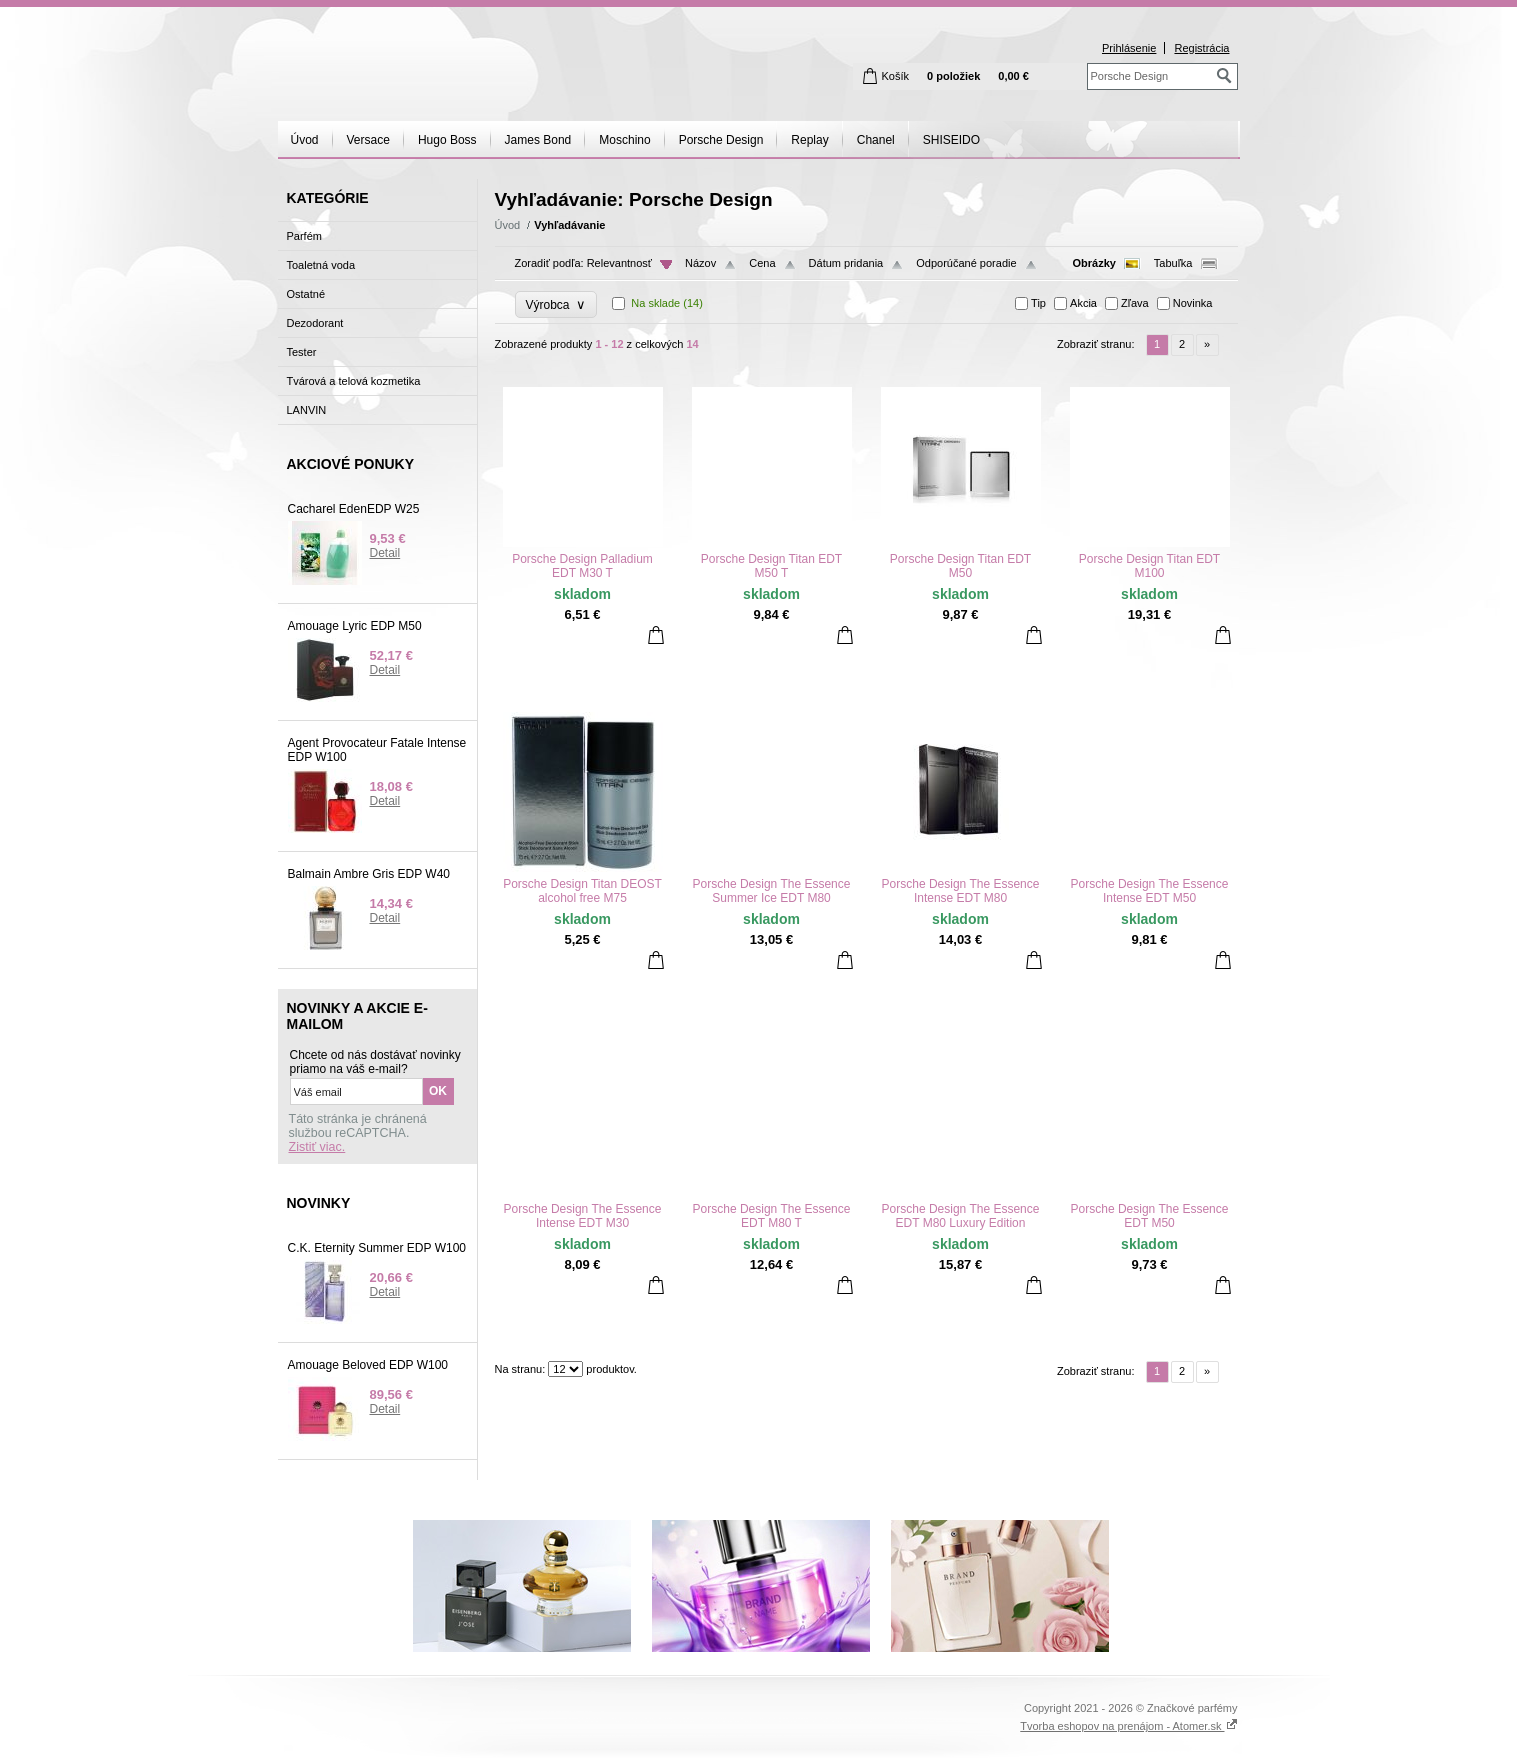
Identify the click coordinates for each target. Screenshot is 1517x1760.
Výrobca (556, 304)
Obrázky (1094, 263)
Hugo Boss (447, 140)
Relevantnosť (619, 263)
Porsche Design (721, 140)
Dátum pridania (846, 263)
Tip (1038, 303)
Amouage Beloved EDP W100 (368, 1365)
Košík (896, 76)
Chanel (876, 140)
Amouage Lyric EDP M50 (355, 626)
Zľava (1135, 303)
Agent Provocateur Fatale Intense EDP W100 (377, 750)
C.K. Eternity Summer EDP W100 (377, 1248)
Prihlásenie (1129, 48)
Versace (368, 140)
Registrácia (1201, 48)
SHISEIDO (951, 140)
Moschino (624, 140)
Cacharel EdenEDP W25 (354, 509)
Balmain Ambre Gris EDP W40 (369, 874)
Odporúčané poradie (966, 263)
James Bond (538, 140)
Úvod (305, 140)
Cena (762, 263)
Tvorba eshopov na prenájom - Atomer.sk (1128, 1726)
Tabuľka (1173, 263)
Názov (700, 263)
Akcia (1083, 303)
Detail (385, 553)
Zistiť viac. (317, 1147)
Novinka (1193, 303)
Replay (809, 140)
